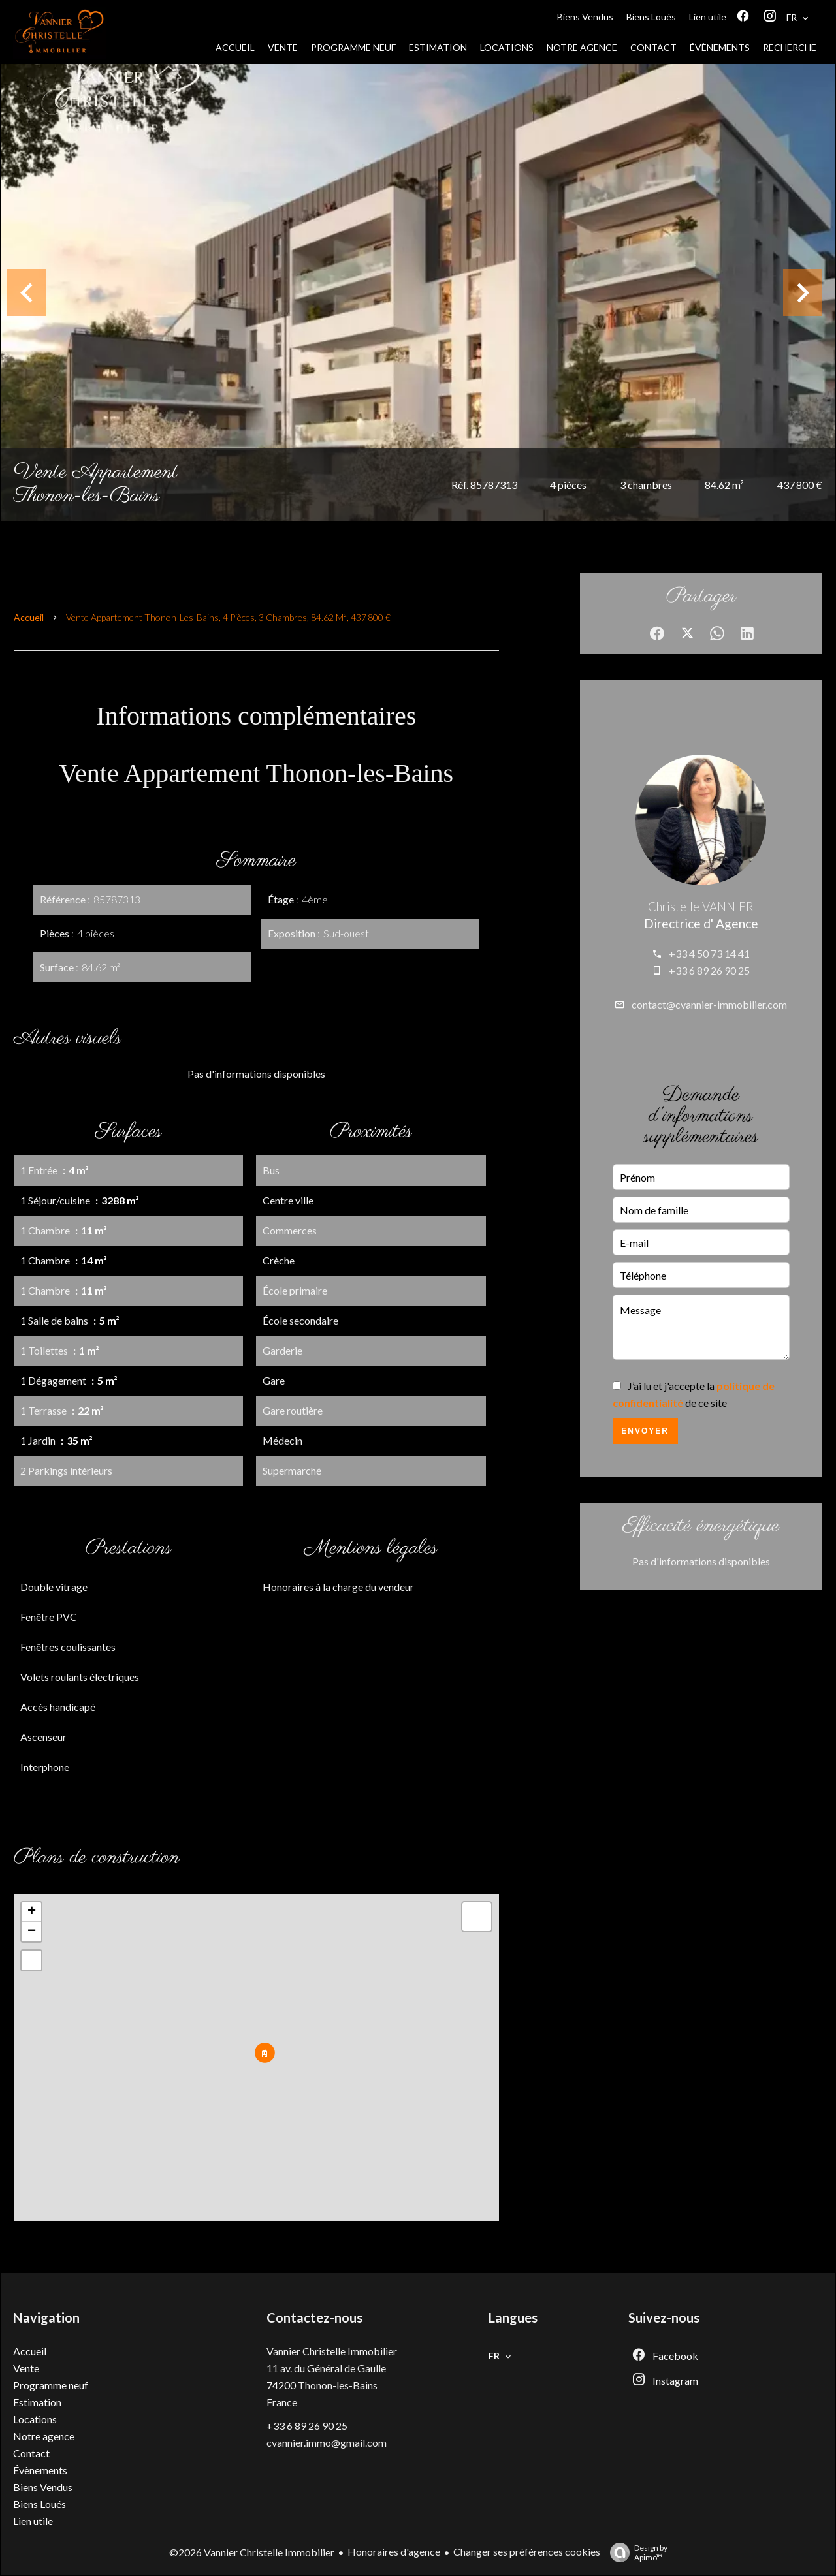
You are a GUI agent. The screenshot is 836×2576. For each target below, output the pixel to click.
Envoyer (645, 1431)
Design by (635, 2552)
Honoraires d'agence (393, 2551)
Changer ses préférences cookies (526, 2551)
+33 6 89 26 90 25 (709, 970)
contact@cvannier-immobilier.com (709, 1004)
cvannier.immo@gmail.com (326, 2442)
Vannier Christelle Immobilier (331, 2351)
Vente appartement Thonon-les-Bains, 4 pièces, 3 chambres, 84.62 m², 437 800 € (228, 617)
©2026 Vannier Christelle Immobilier (251, 2552)
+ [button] (31, 1912)
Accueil (29, 617)
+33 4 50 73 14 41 (709, 953)
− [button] (31, 1931)
